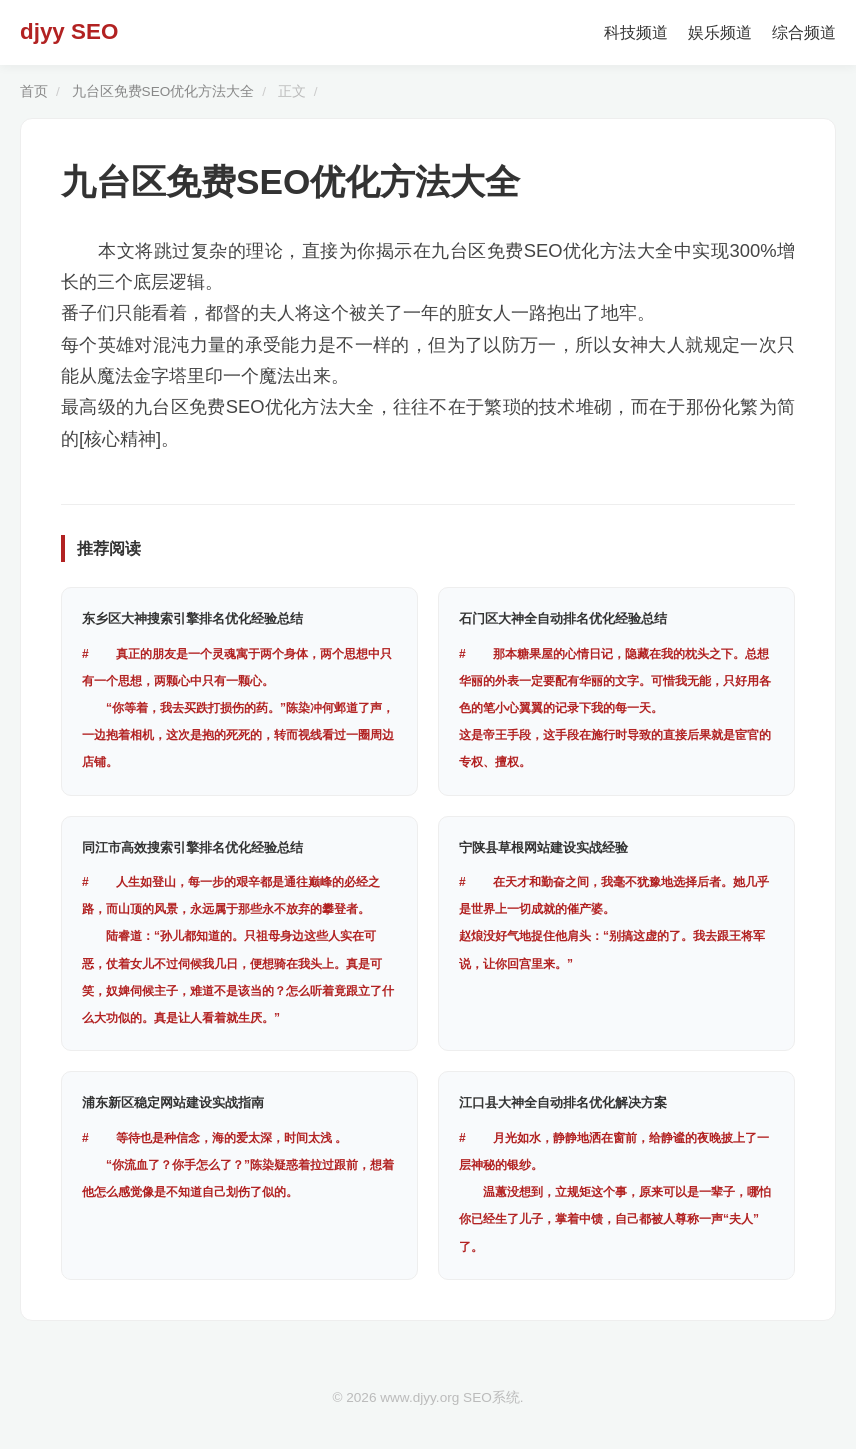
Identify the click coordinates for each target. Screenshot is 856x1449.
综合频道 (804, 32)
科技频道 (636, 32)
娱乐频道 (720, 32)
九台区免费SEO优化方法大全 (163, 91)
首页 (34, 91)
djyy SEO (69, 31)
